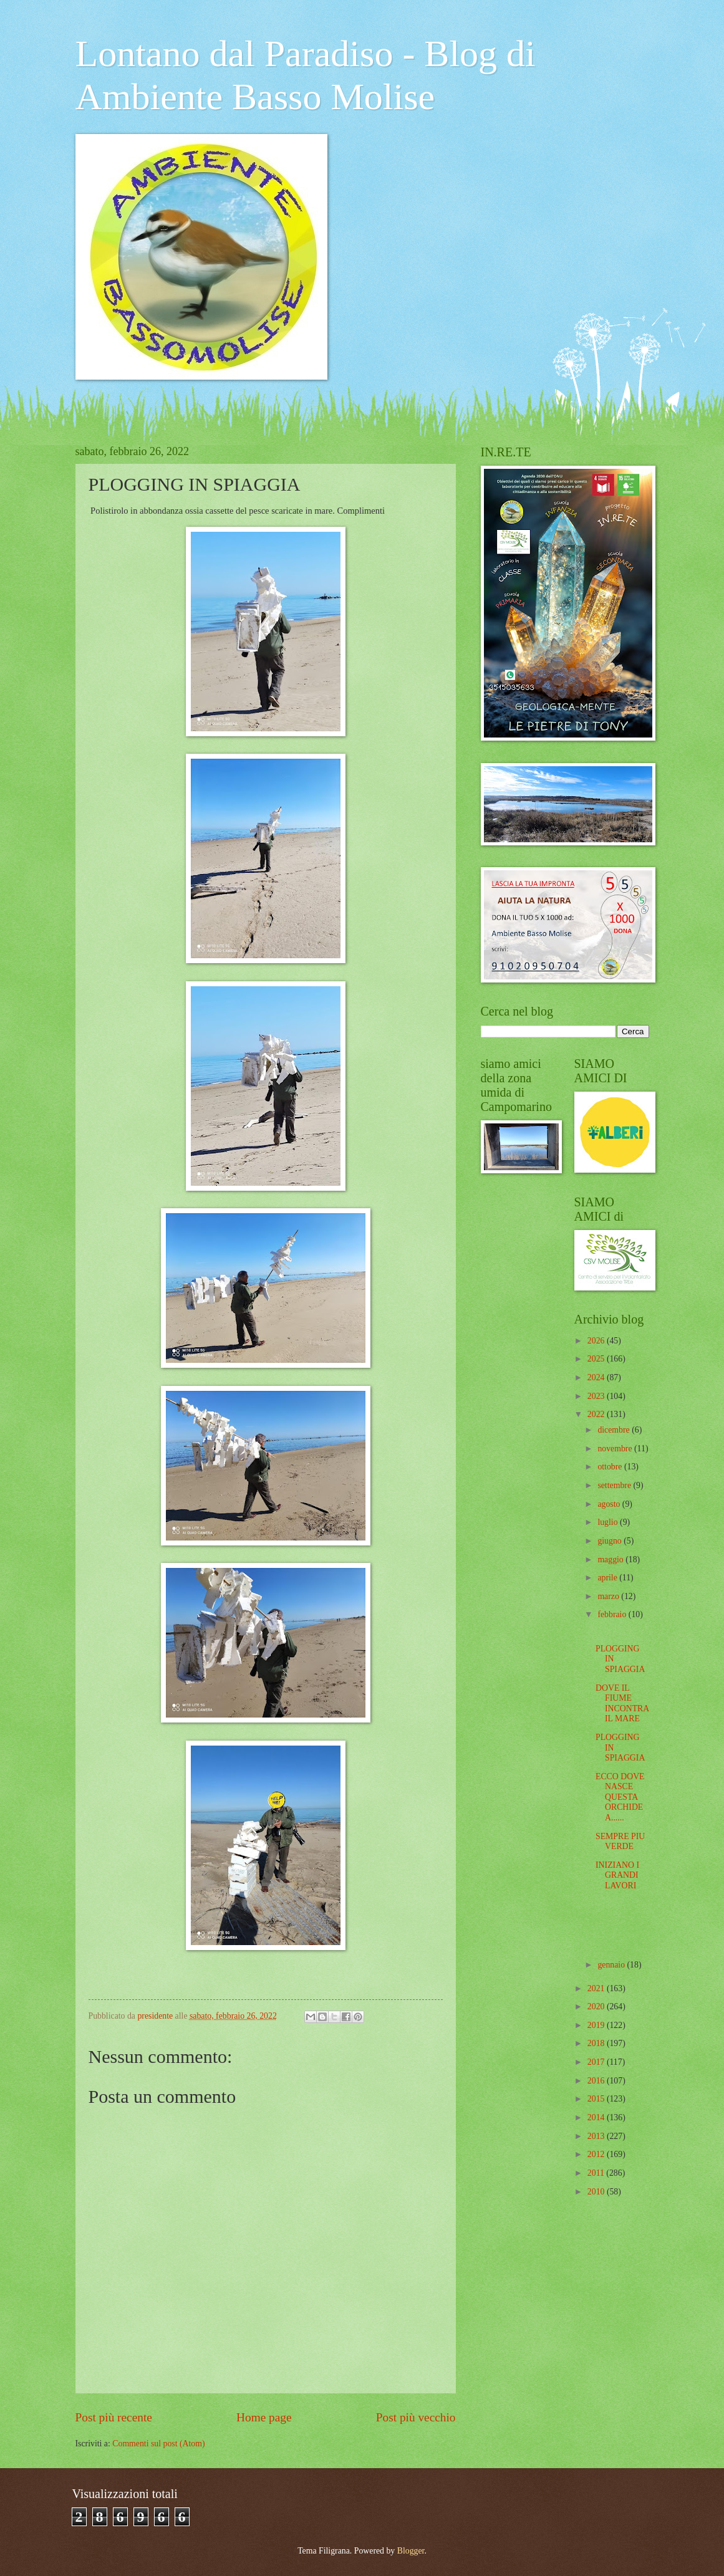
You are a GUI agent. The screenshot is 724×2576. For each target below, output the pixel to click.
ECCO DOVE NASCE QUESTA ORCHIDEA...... (620, 1797)
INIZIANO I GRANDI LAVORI (617, 1875)
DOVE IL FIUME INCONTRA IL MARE (622, 1703)
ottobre (610, 1466)
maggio (611, 1559)
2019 (597, 2025)
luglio (608, 1522)
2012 (597, 2154)
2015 (597, 2098)
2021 (597, 1988)
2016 (597, 2080)
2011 (597, 2173)
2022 (597, 1414)
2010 (597, 2191)
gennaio (612, 1964)
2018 (597, 2043)
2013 (597, 2136)
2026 (597, 1340)
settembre (615, 1485)
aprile (608, 1577)
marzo (609, 1596)
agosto (609, 1504)
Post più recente (113, 2417)
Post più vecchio (416, 2417)
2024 (597, 1377)
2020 (597, 2006)
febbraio (612, 1614)
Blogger (411, 2550)
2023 (597, 1396)
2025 (597, 1358)
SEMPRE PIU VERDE (620, 1842)
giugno (610, 1540)
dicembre (614, 1430)
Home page (263, 2417)
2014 (597, 2117)
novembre (615, 1448)
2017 (597, 2062)
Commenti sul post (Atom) (158, 2443)
